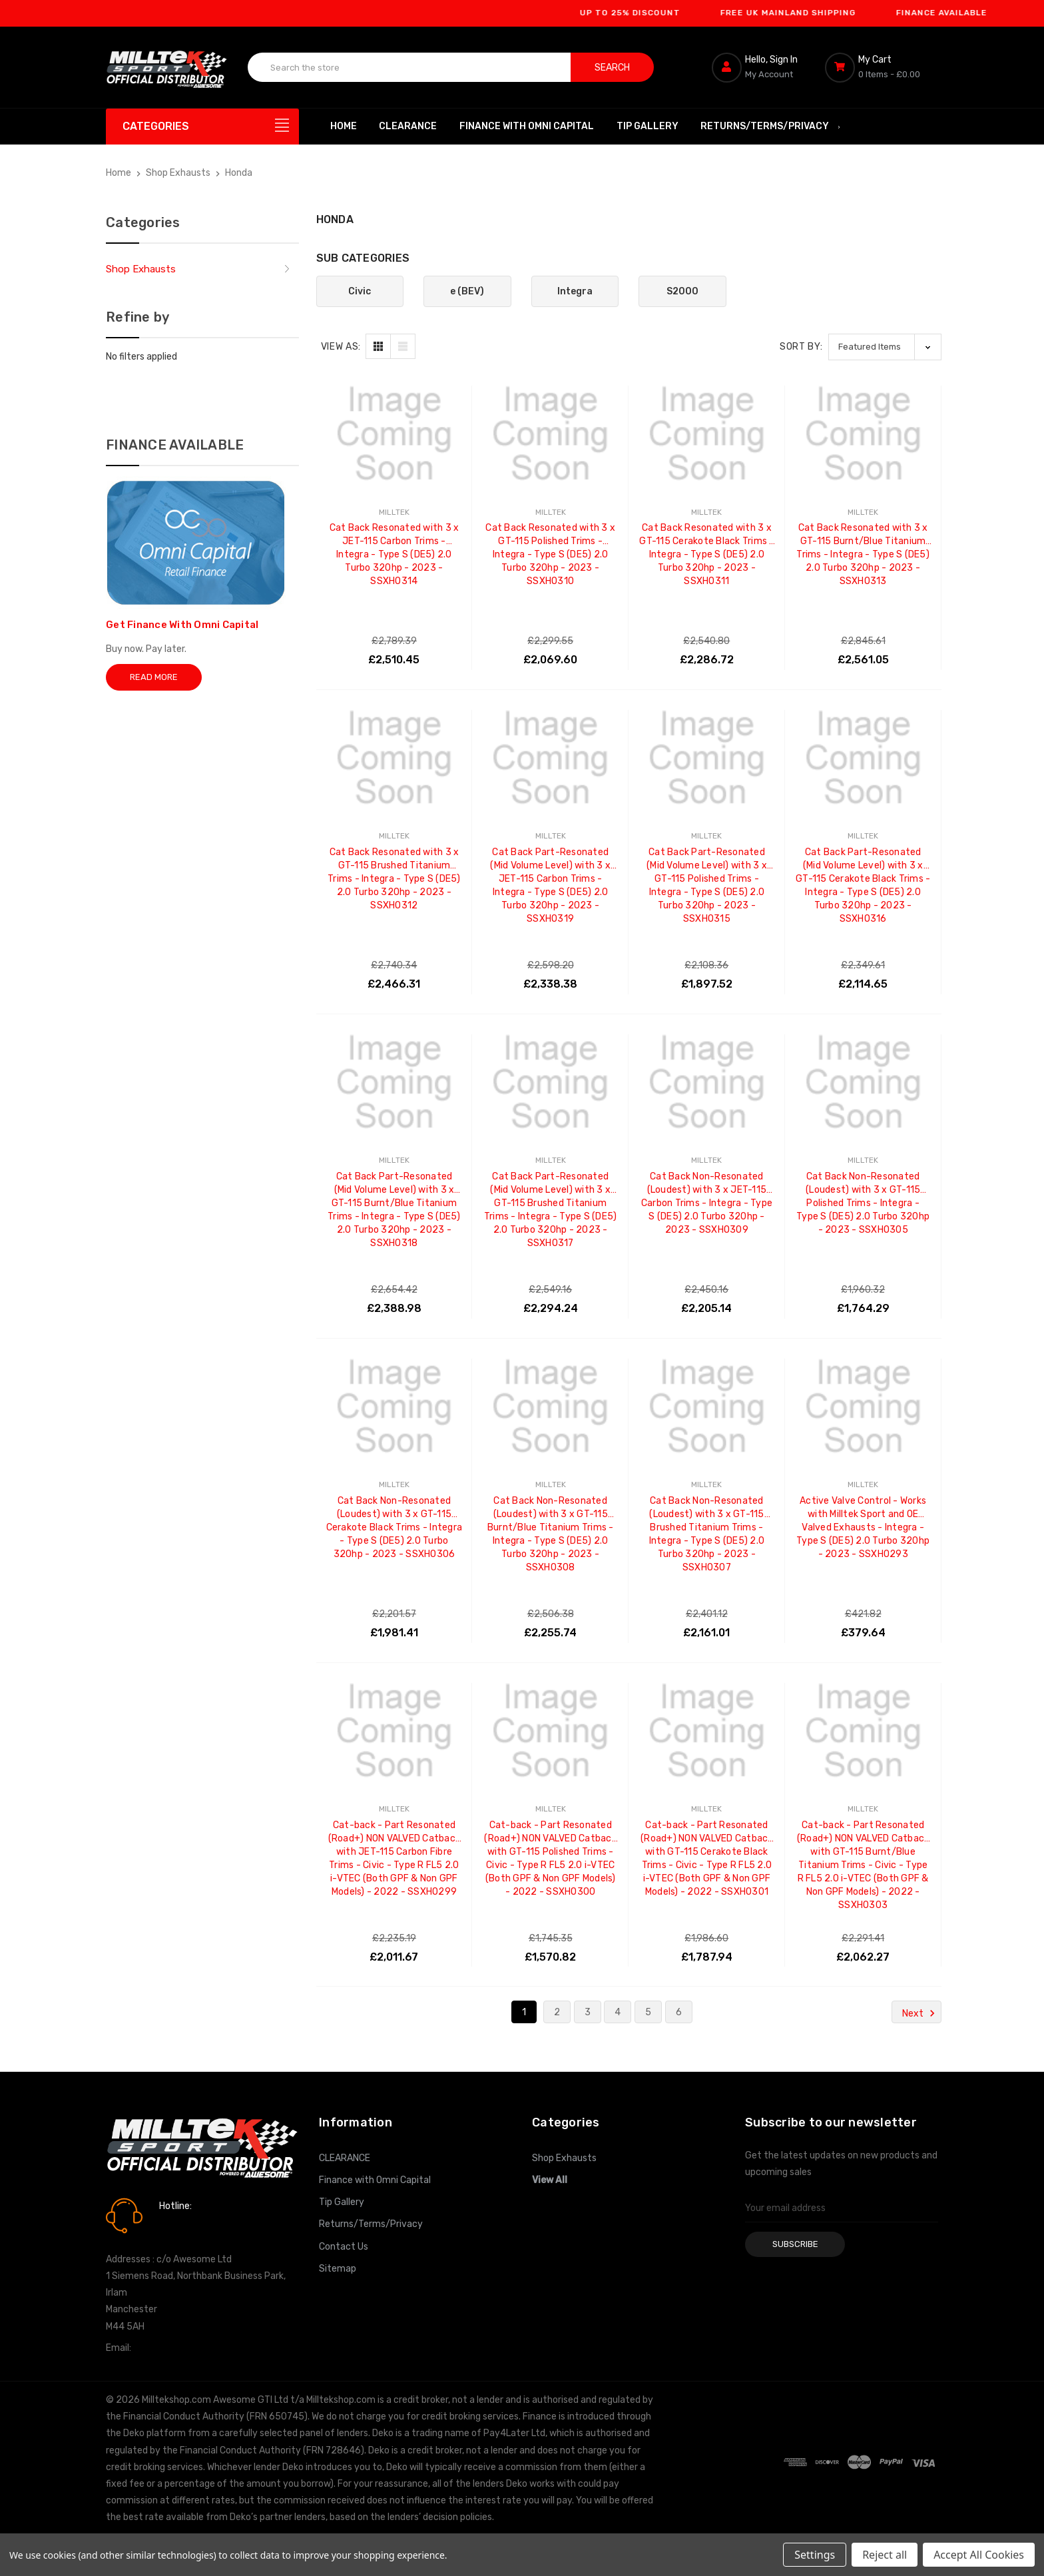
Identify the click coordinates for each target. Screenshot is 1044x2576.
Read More (154, 677)
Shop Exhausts (141, 269)
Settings (814, 2554)
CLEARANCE (408, 126)
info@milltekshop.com (181, 2348)
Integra (575, 291)
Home (343, 126)
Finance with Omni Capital (526, 126)
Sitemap (337, 2268)
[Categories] (202, 127)
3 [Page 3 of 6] (588, 2012)
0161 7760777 (196, 2225)
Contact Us (343, 2246)
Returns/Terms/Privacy (771, 126)
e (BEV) (467, 291)
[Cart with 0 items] (881, 67)
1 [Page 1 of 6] (524, 2012)
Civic (359, 291)
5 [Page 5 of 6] (648, 2012)
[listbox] (884, 347)
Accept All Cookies (978, 2554)
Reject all (884, 2554)
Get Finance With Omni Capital (182, 625)
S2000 (682, 291)
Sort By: (801, 346)
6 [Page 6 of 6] (679, 2012)
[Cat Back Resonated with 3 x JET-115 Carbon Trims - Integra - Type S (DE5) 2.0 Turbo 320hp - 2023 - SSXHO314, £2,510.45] (394, 434)
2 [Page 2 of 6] (557, 2012)
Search (612, 67)
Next (920, 2013)
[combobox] (409, 67)
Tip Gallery (647, 126)
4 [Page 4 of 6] (618, 2012)
